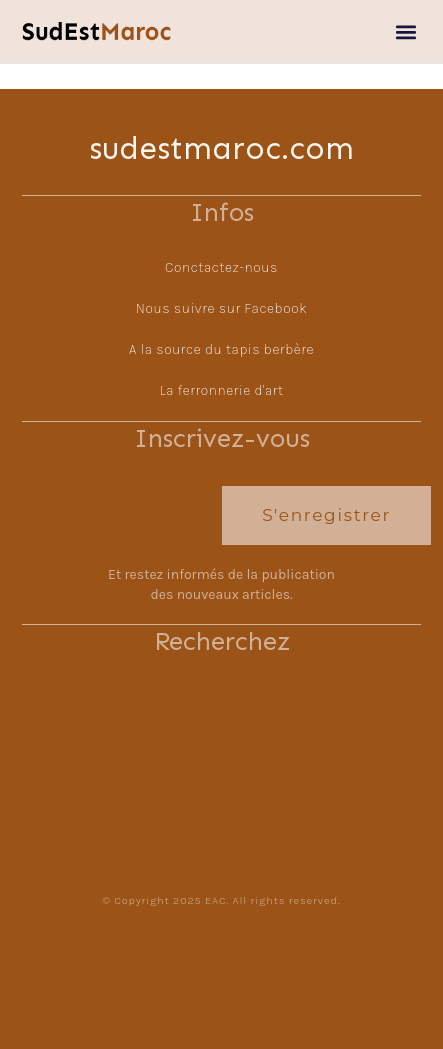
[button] (406, 31)
